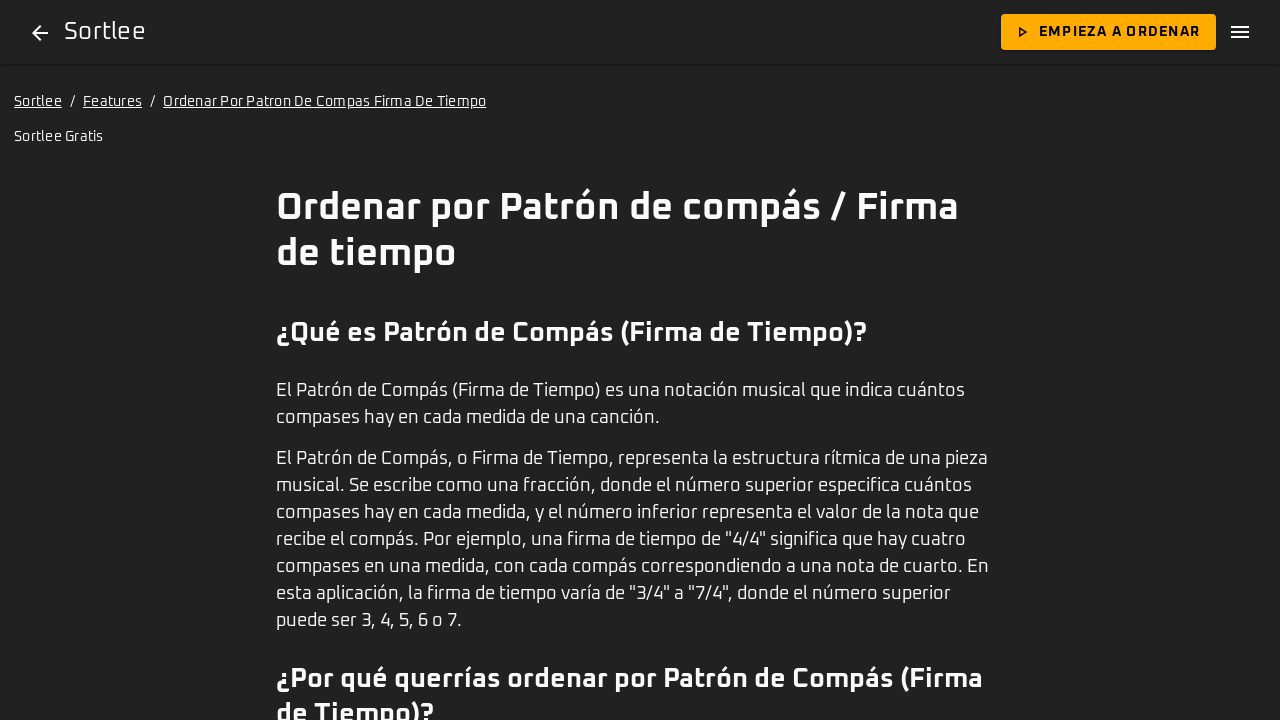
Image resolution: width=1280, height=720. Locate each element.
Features (112, 102)
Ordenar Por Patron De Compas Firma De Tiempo (324, 102)
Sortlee (38, 102)
